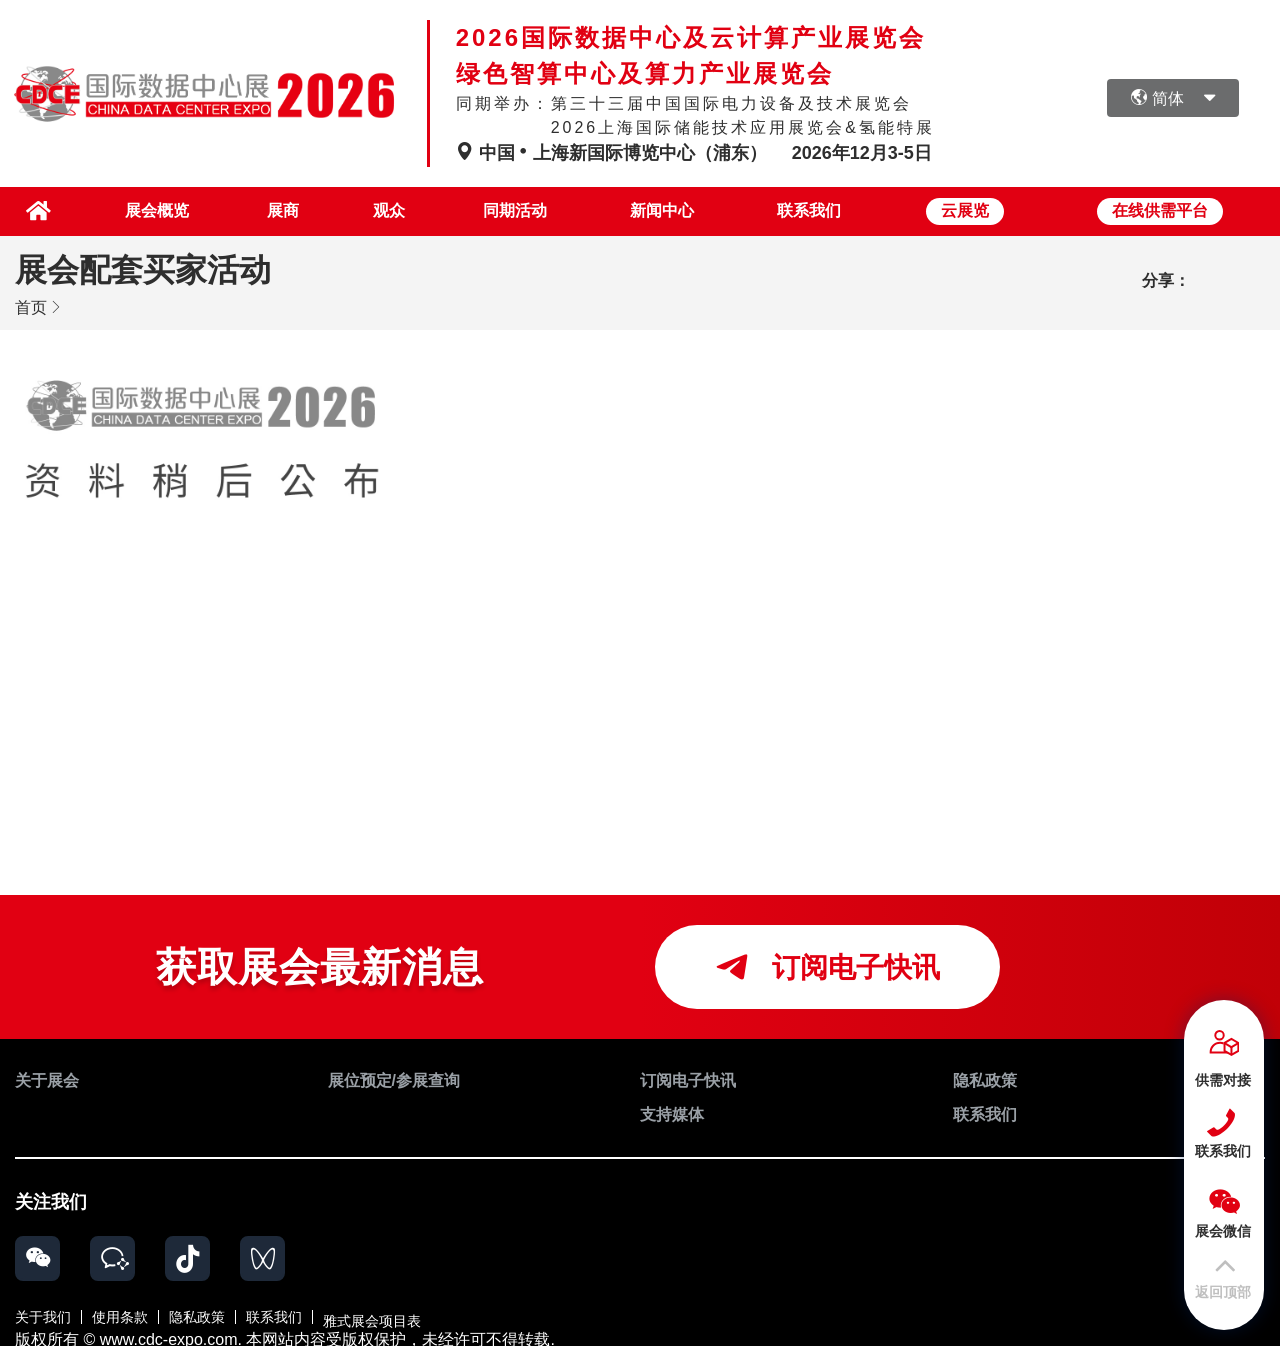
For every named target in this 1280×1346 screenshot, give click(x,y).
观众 (375, 209)
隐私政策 (197, 1310)
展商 (262, 209)
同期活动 (506, 209)
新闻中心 (658, 209)
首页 (31, 304)
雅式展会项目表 (372, 1310)
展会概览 (131, 209)
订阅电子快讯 (827, 964)
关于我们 (43, 1310)
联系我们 (809, 209)
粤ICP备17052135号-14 (883, 1328)
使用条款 (120, 1310)
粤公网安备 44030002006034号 (676, 1328)
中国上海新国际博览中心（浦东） (614, 153)
